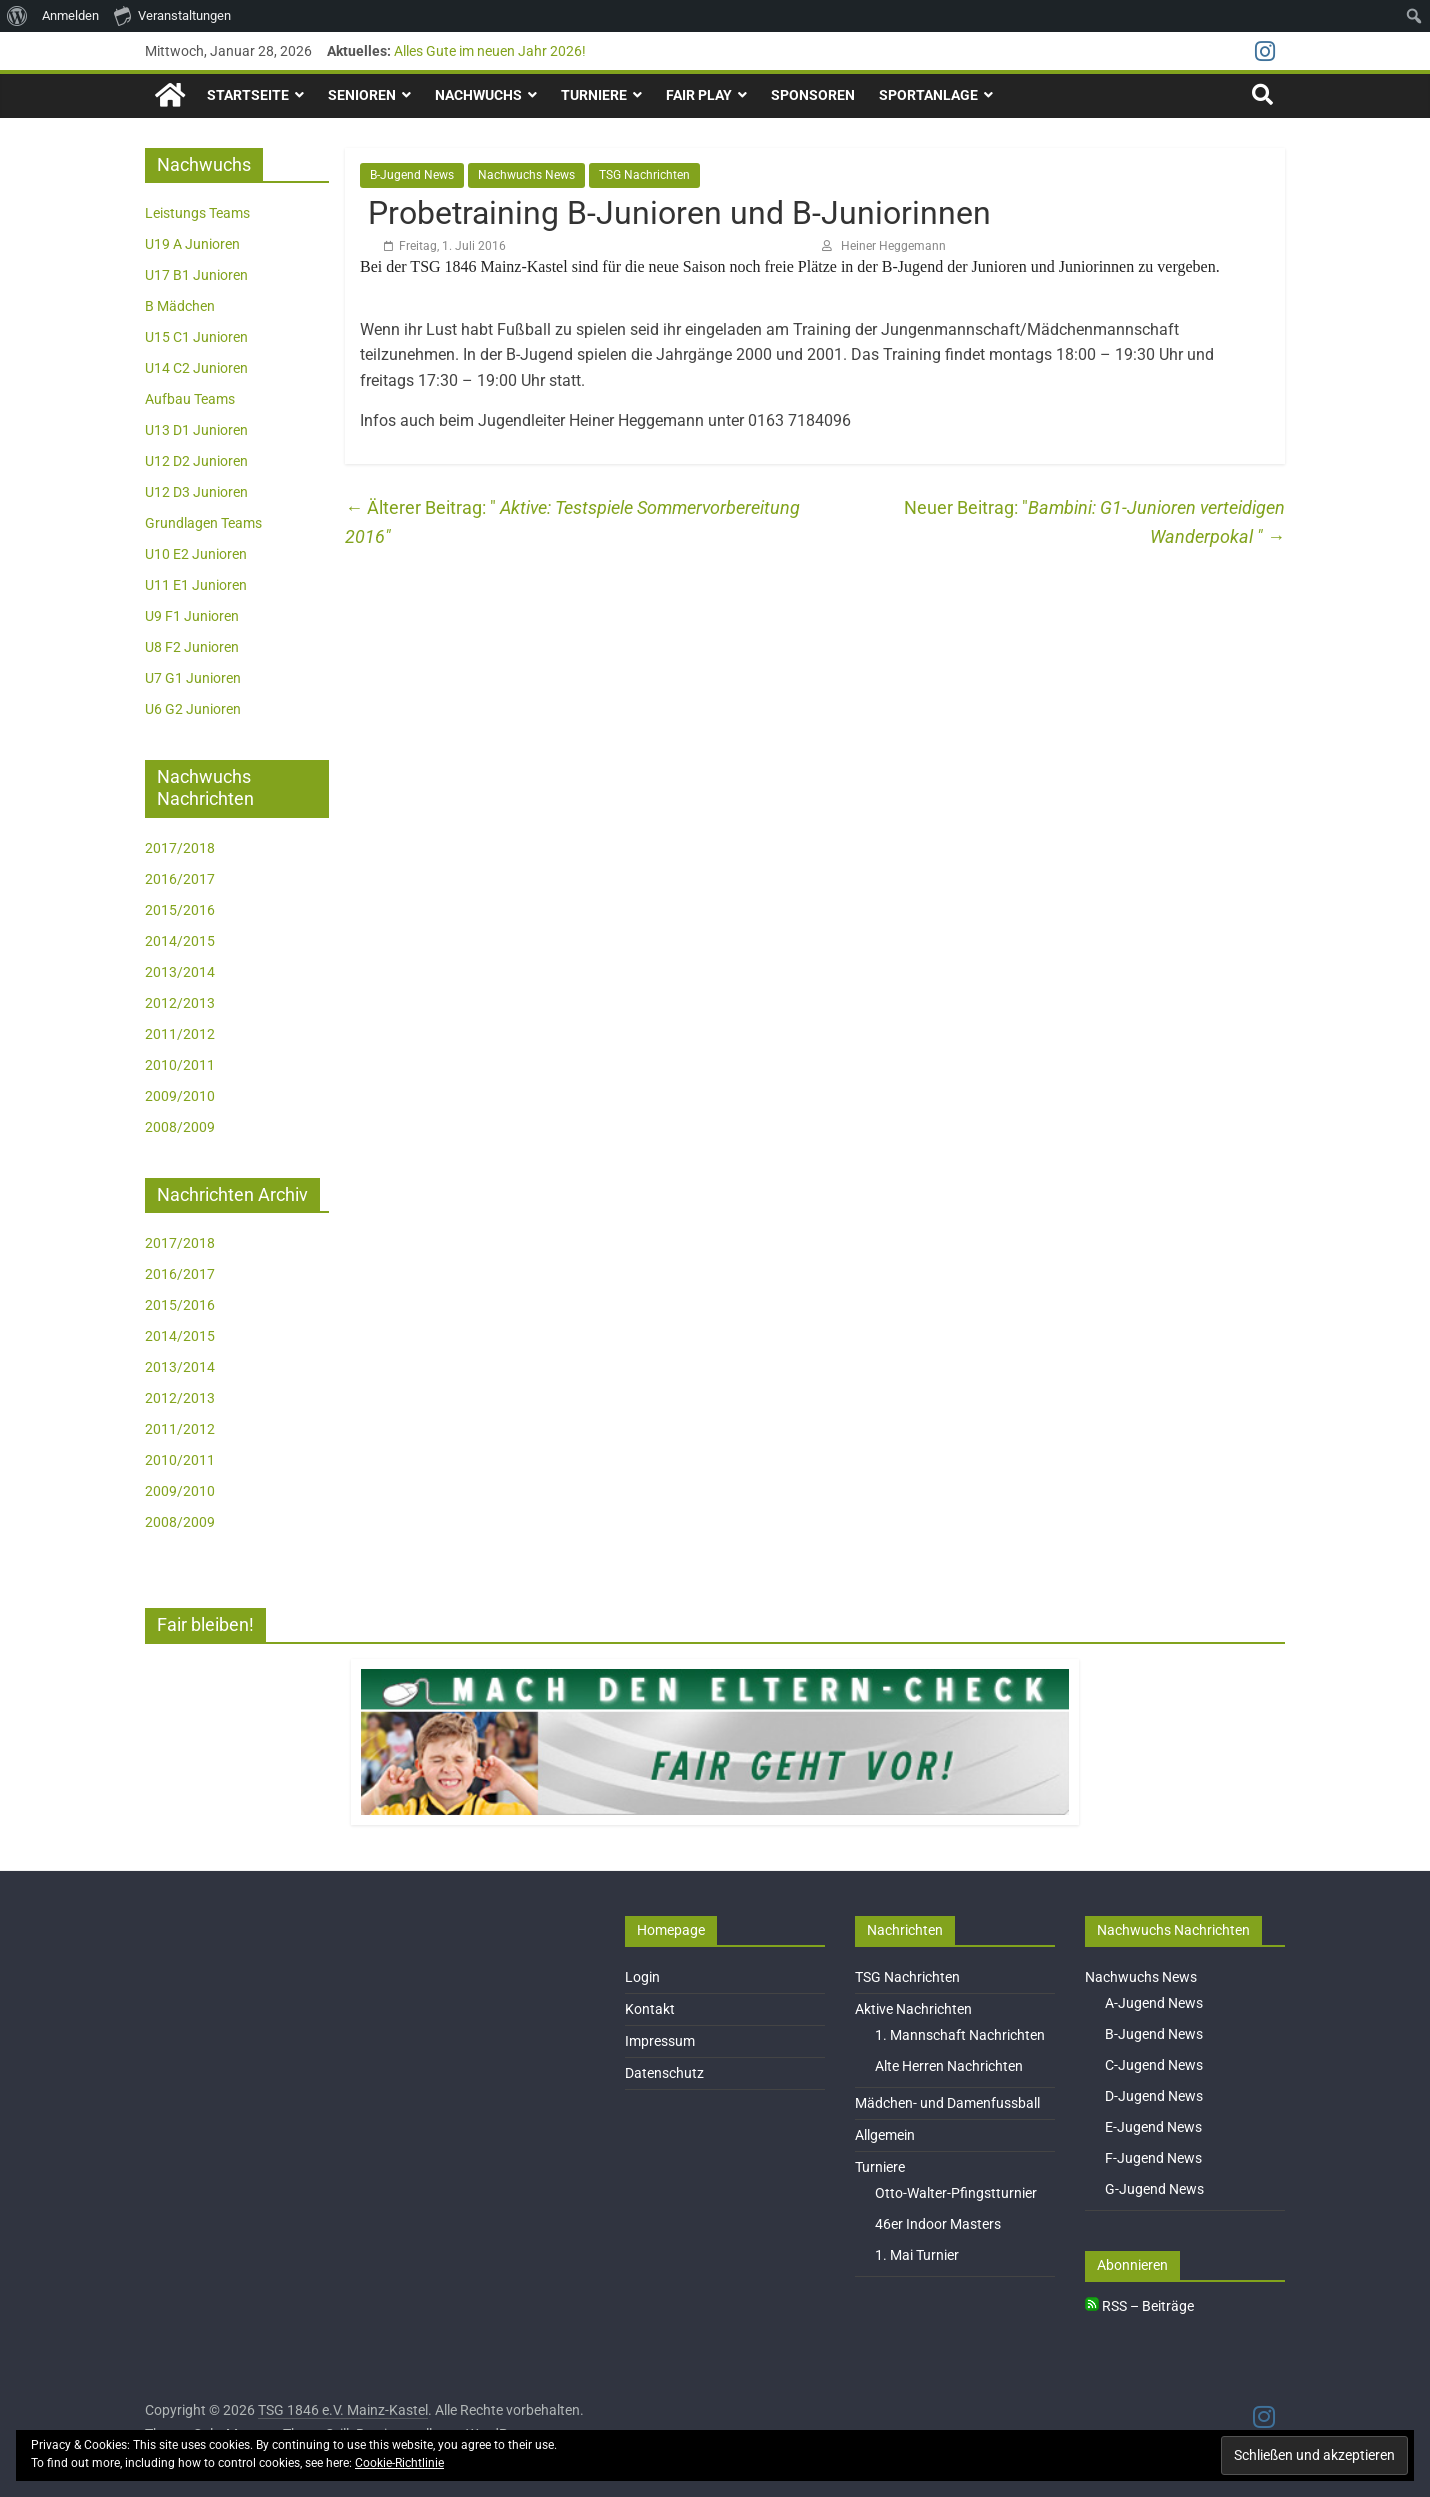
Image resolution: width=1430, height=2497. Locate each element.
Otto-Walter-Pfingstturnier (956, 2193)
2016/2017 (180, 879)
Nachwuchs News (526, 175)
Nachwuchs (478, 95)
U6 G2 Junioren (193, 709)
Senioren (362, 95)
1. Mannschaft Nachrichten (960, 2035)
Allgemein (885, 2135)
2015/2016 (180, 910)
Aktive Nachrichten (913, 2009)
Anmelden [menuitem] (70, 15)
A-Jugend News (1154, 2003)
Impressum (660, 2041)
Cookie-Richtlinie (399, 2463)
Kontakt (650, 2009)
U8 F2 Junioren (192, 647)
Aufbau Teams (190, 399)
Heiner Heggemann (893, 246)
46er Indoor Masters (938, 2224)
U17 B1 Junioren (196, 275)
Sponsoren (813, 95)
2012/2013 (180, 1003)
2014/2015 (180, 941)
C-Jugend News (1154, 2065)
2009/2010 (180, 1096)
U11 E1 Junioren (196, 585)
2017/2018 (180, 848)
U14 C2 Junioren (196, 368)
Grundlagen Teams (203, 523)
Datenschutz (664, 2073)
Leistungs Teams (197, 213)
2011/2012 (180, 1034)
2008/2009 (180, 1127)
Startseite (248, 95)
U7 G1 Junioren (193, 678)
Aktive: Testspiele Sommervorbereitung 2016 (572, 522)
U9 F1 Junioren (192, 616)
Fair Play (699, 95)
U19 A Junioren (192, 244)
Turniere (594, 95)
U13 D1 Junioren (196, 430)
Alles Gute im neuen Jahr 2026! (490, 51)
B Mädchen (180, 306)
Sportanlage (928, 95)
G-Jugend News (1154, 2189)
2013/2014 (180, 972)
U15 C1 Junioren (196, 337)
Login (642, 1977)
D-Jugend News (1154, 2096)
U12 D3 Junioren (196, 492)
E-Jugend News (1153, 2127)
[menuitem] (17, 16)
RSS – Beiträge (1139, 2306)
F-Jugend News (1153, 2158)
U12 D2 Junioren (196, 461)
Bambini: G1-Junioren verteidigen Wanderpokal (1156, 522)
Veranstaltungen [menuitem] (172, 15)
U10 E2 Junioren (196, 554)
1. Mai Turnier (917, 2255)
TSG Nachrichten (644, 175)
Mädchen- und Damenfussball (947, 2103)
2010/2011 (180, 1065)
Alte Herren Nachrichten (949, 2066)
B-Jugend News (412, 175)
